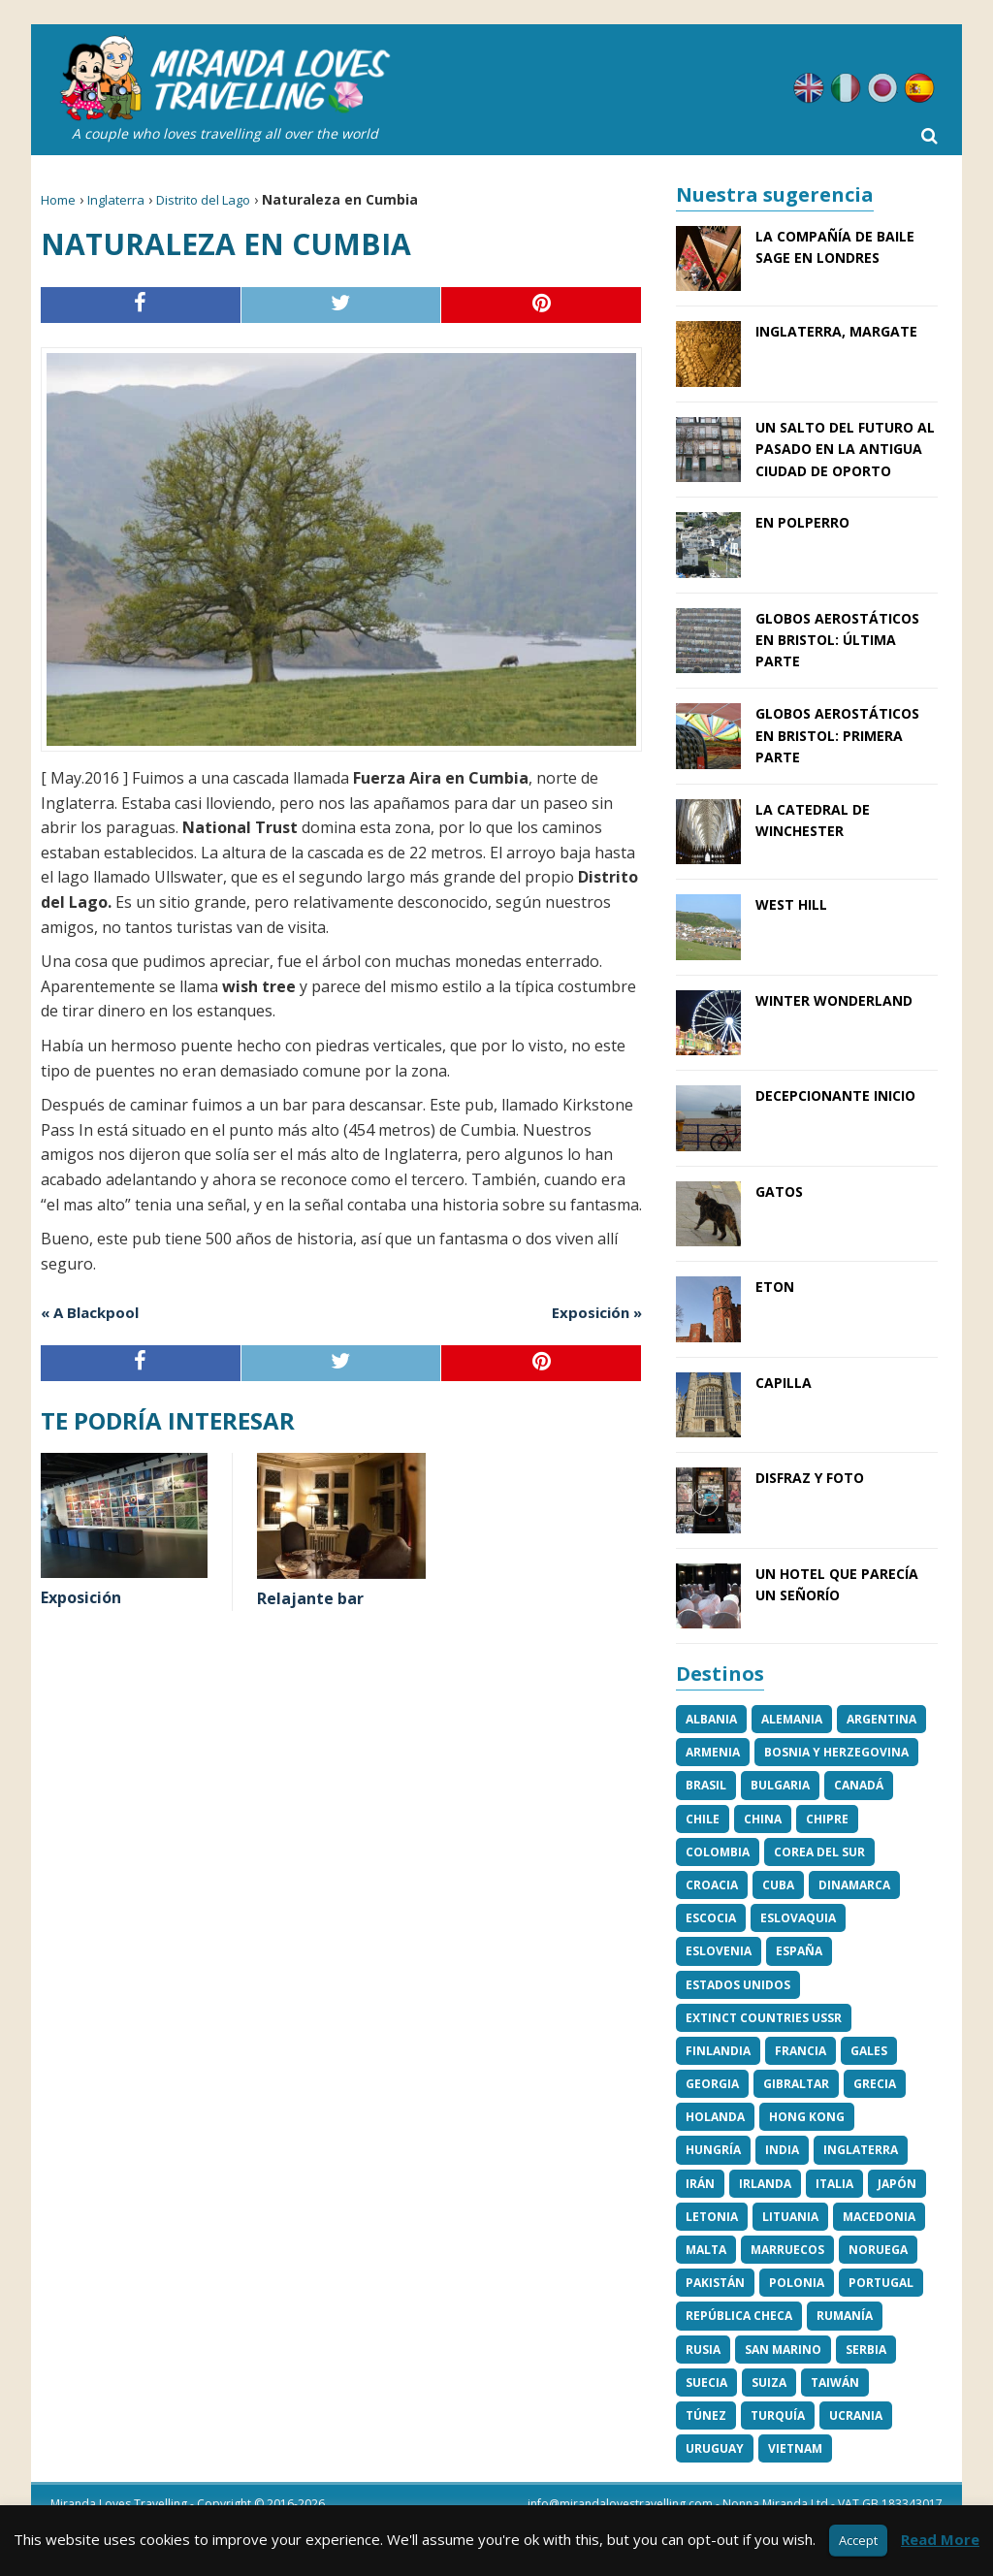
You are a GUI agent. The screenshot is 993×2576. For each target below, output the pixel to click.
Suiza (769, 2382)
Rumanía (845, 2315)
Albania (711, 1719)
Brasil (706, 1785)
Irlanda (765, 2183)
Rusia (703, 2349)
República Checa (739, 2315)
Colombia (718, 1852)
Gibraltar (796, 2084)
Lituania (790, 2216)
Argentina (881, 1719)
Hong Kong (807, 2117)
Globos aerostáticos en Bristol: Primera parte (837, 735)
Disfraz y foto (809, 1477)
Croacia (712, 1885)
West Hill (791, 904)
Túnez (706, 2415)
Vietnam (795, 2448)
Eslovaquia (798, 1918)
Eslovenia (719, 1951)
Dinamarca (854, 1885)
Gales (868, 2051)
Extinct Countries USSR (764, 2018)
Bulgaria (780, 1785)
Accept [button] (858, 2540)
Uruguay (715, 2448)
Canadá (858, 1785)
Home (58, 200)
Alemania (791, 1719)
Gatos (779, 1191)
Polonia (796, 2282)
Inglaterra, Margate (836, 331)
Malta (706, 2249)
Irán (700, 2183)
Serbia (866, 2349)
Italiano (845, 88)
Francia (800, 2051)
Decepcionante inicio (835, 1095)
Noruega (878, 2249)
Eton (774, 1286)
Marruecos (787, 2249)
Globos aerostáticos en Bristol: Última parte (837, 640)
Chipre (827, 1819)
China (763, 1819)
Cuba (778, 1885)
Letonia (712, 2216)
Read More (940, 2539)
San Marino (783, 2349)
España (799, 1951)
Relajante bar (310, 1598)
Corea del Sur (819, 1852)
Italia (834, 2183)
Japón (897, 2183)
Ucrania (855, 2415)
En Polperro (802, 522)
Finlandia (718, 2051)
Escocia (711, 1918)
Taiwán (835, 2382)
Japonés (882, 88)
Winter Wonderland (834, 1000)
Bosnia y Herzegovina (836, 1752)
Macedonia (879, 2216)
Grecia (874, 2084)
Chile (703, 1819)
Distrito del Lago (203, 200)
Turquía (778, 2415)
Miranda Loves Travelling (118, 2504)
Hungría (713, 2149)
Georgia (712, 2084)
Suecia (706, 2382)
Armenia (713, 1752)
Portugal (881, 2282)
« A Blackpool (90, 1312)
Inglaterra (115, 200)
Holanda (715, 2117)
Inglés (808, 88)
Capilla (783, 1382)
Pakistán (715, 2282)
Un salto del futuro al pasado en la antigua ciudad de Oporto (845, 449)
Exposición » (597, 1312)
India (782, 2149)
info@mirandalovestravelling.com (620, 2504)
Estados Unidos (738, 1985)
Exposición (81, 1597)
